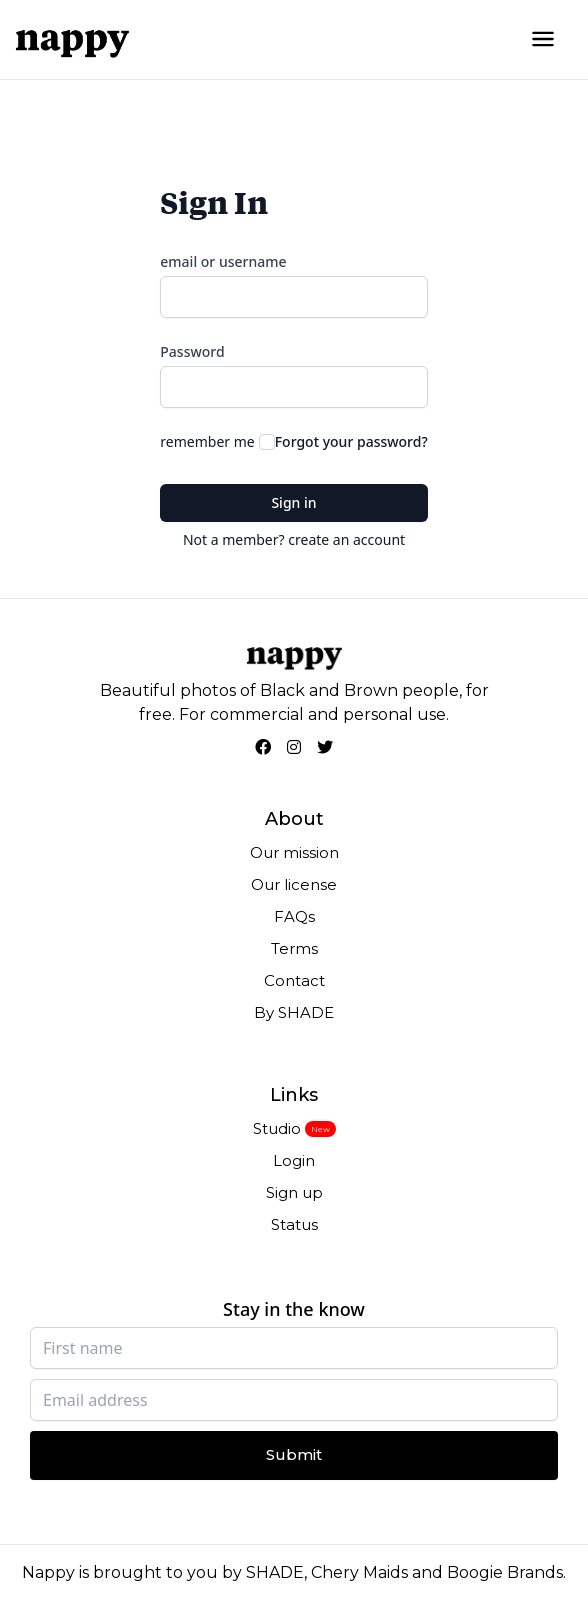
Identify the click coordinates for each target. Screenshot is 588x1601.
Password (192, 351)
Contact (294, 980)
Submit (294, 1454)
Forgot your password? (351, 441)
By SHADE (294, 1012)
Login (294, 1160)
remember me (207, 441)
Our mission (294, 852)
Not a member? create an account (294, 539)
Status (294, 1224)
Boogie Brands (505, 1572)
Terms (294, 948)
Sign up (294, 1192)
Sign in (293, 502)
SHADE (275, 1572)
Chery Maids (359, 1572)
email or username (223, 261)
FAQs (294, 916)
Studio (277, 1128)
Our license (294, 884)
